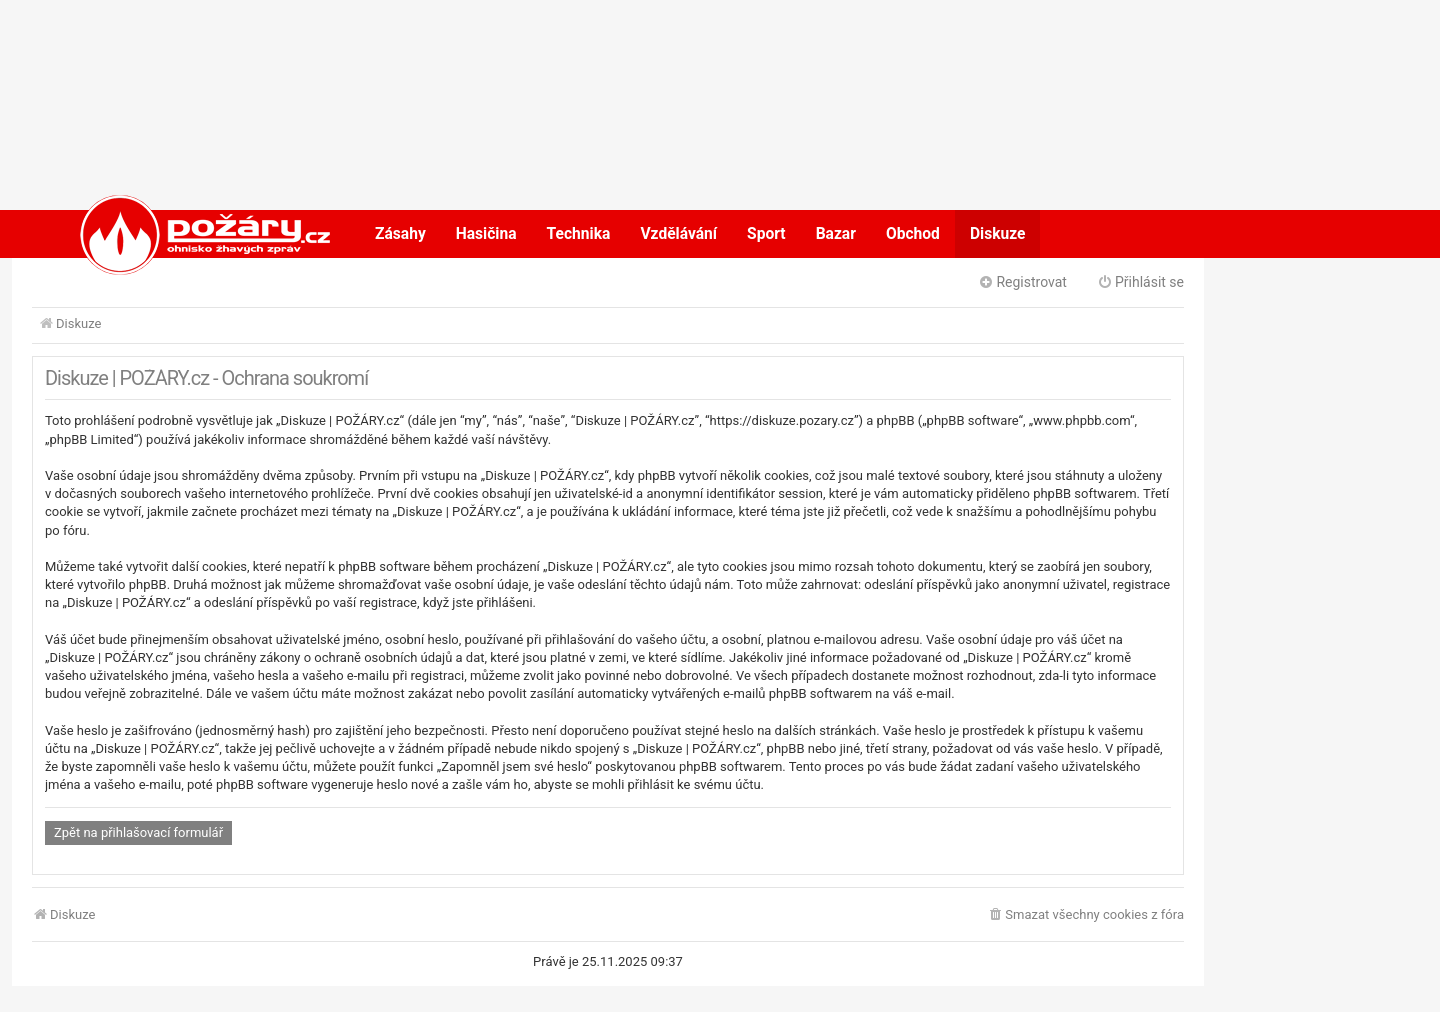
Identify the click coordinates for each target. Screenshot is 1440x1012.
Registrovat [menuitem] (1022, 282)
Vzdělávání (678, 234)
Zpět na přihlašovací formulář (138, 832)
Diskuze (998, 234)
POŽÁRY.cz (184, 234)
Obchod (913, 234)
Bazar (836, 234)
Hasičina (486, 234)
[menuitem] (1085, 915)
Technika (579, 234)
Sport (766, 234)
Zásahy (400, 234)
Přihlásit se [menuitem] (1140, 282)
